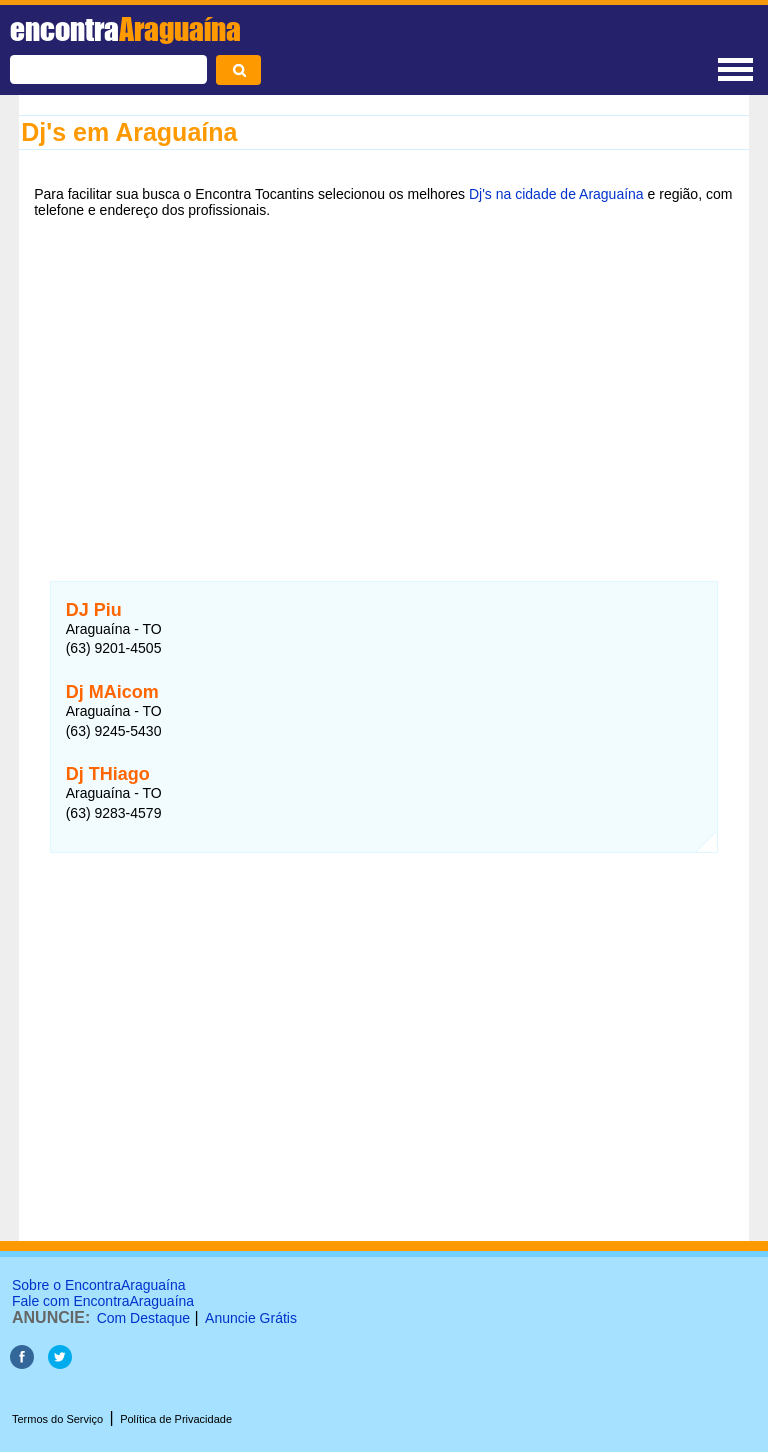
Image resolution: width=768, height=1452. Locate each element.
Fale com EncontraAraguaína (103, 1301)
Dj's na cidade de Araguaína (556, 194)
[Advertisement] (384, 387)
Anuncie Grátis (251, 1318)
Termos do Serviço (57, 1419)
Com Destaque (143, 1318)
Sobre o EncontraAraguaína (99, 1285)
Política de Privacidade (176, 1419)
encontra (125, 29)
